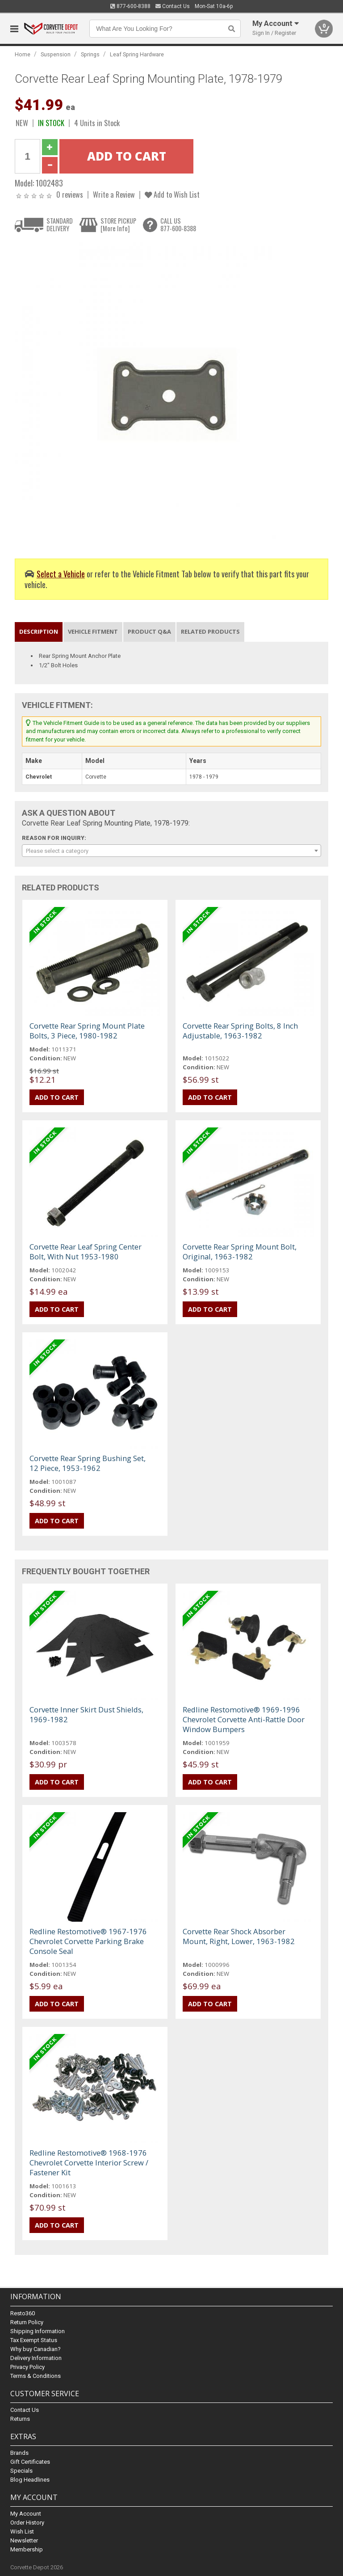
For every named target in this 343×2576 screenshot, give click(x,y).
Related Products (210, 631)
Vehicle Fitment (93, 631)
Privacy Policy (27, 2367)
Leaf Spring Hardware (137, 54)
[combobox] (171, 850)
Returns (20, 2418)
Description (38, 631)
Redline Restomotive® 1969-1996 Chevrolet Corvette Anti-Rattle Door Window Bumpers (244, 1719)
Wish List (22, 2531)
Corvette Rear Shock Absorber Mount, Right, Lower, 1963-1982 (239, 1936)
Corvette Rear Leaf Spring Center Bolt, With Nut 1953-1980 (85, 1251)
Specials (21, 2470)
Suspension (56, 54)
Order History (27, 2522)
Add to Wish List (172, 194)
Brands (19, 2452)
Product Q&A (149, 631)
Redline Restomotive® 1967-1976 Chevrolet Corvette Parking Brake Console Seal (88, 1941)
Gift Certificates (30, 2461)
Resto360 (22, 2313)
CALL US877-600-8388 (178, 224)
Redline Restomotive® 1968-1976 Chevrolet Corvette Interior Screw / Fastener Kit (88, 2163)
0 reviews (69, 194)
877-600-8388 (130, 6)
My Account (25, 2513)
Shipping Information (37, 2331)
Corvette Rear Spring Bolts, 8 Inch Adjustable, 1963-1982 (240, 1031)
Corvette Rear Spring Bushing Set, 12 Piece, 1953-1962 (87, 1463)
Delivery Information (36, 2358)
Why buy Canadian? (35, 2349)
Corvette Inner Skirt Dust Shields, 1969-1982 (86, 1714)
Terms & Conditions (35, 2376)
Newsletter (24, 2540)
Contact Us (172, 6)
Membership (26, 2549)
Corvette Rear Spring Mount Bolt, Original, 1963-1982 (240, 1251)
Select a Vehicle (61, 574)
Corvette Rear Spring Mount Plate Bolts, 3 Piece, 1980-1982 (87, 1031)
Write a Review (114, 194)
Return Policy (26, 2322)
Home (22, 54)
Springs (90, 54)
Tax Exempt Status (33, 2340)
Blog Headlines (30, 2479)
